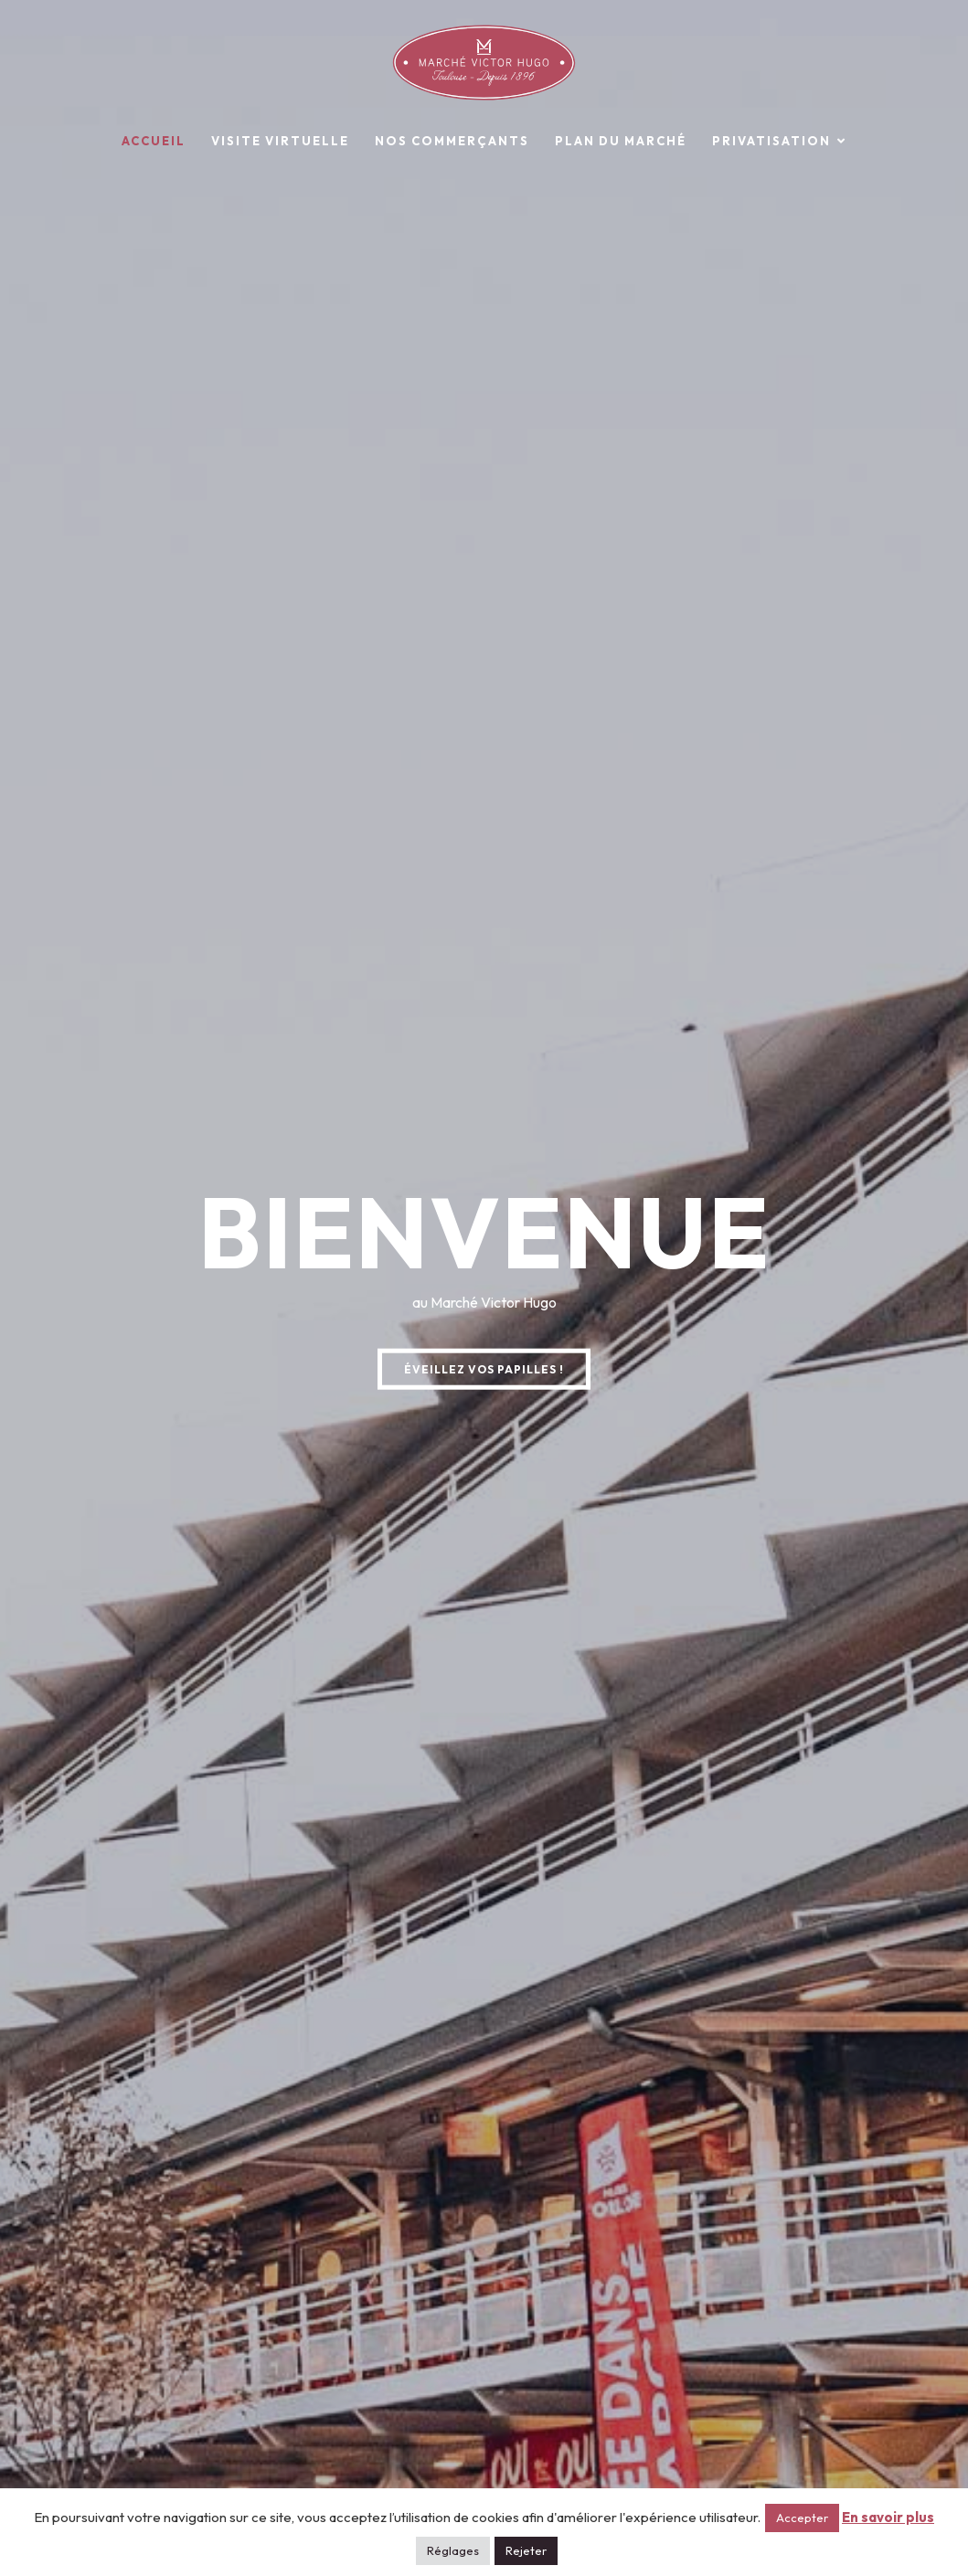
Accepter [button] (802, 2517)
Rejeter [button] (526, 2550)
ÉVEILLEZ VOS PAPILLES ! (484, 1369)
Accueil (154, 140)
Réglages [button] (453, 2550)
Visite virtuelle (280, 140)
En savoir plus (888, 2517)
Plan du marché (620, 140)
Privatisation (771, 140)
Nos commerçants (452, 140)
